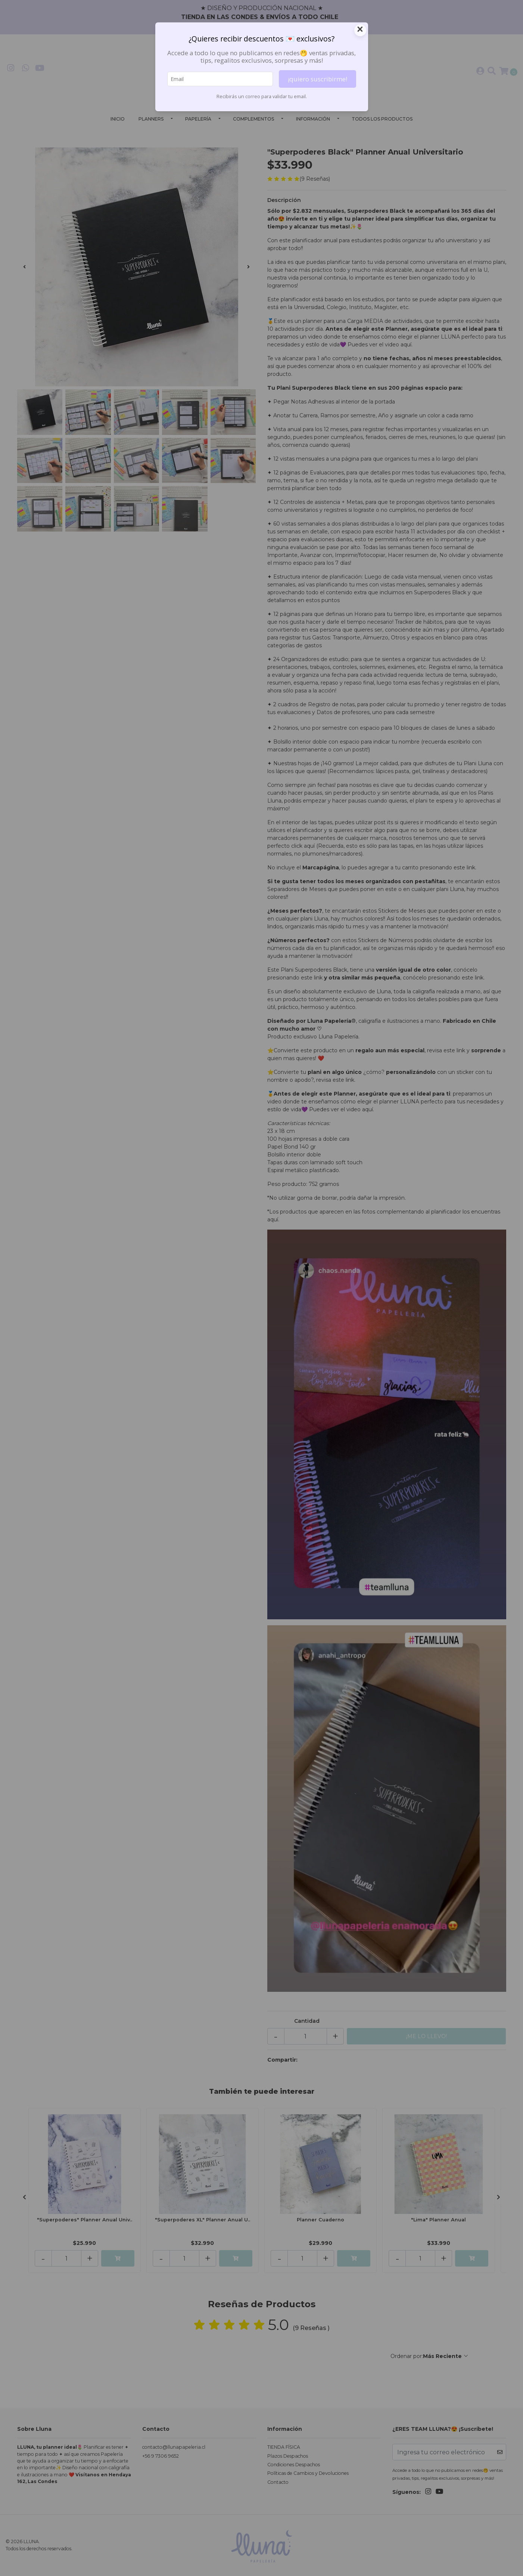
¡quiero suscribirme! (317, 79)
